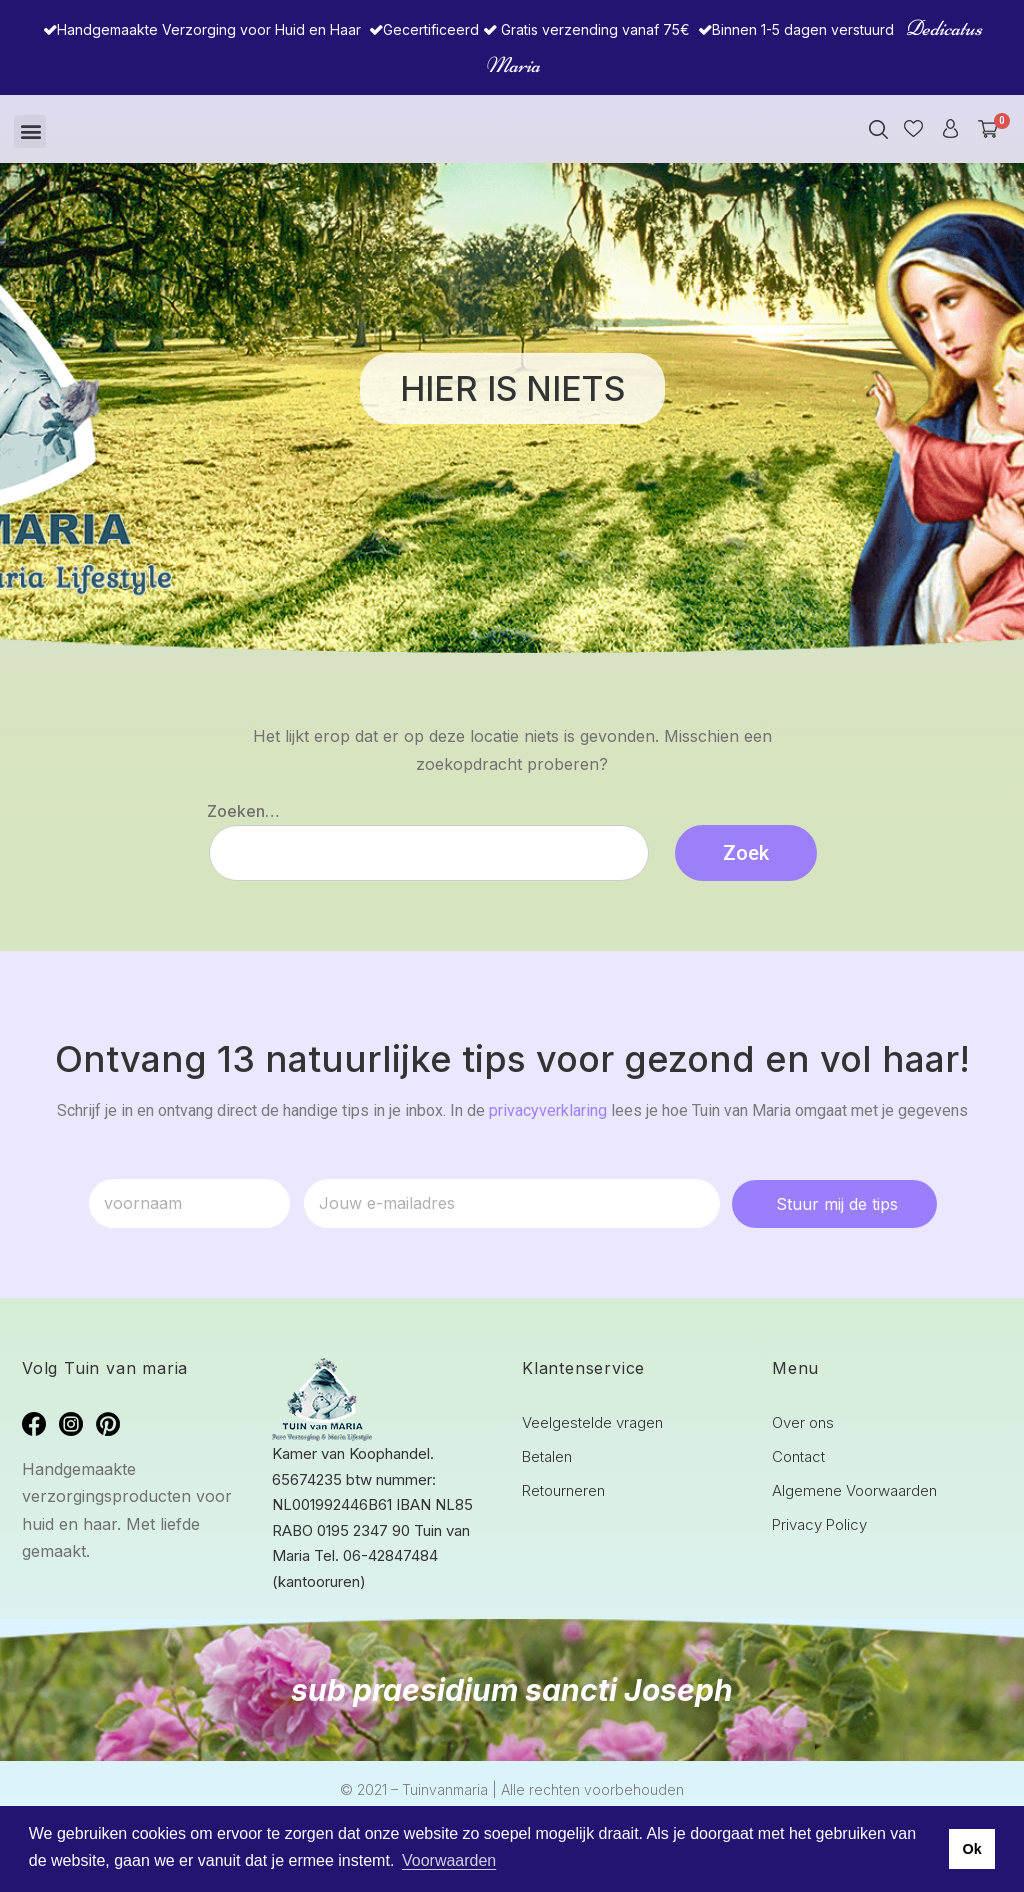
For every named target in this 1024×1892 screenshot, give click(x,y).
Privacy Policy (819, 1524)
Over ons (803, 1422)
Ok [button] (971, 1849)
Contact (798, 1456)
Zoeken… (243, 811)
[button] (30, 131)
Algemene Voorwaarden (854, 1490)
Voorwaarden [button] (449, 1860)
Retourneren (563, 1490)
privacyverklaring (548, 1110)
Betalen (547, 1456)
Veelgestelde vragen (592, 1422)
